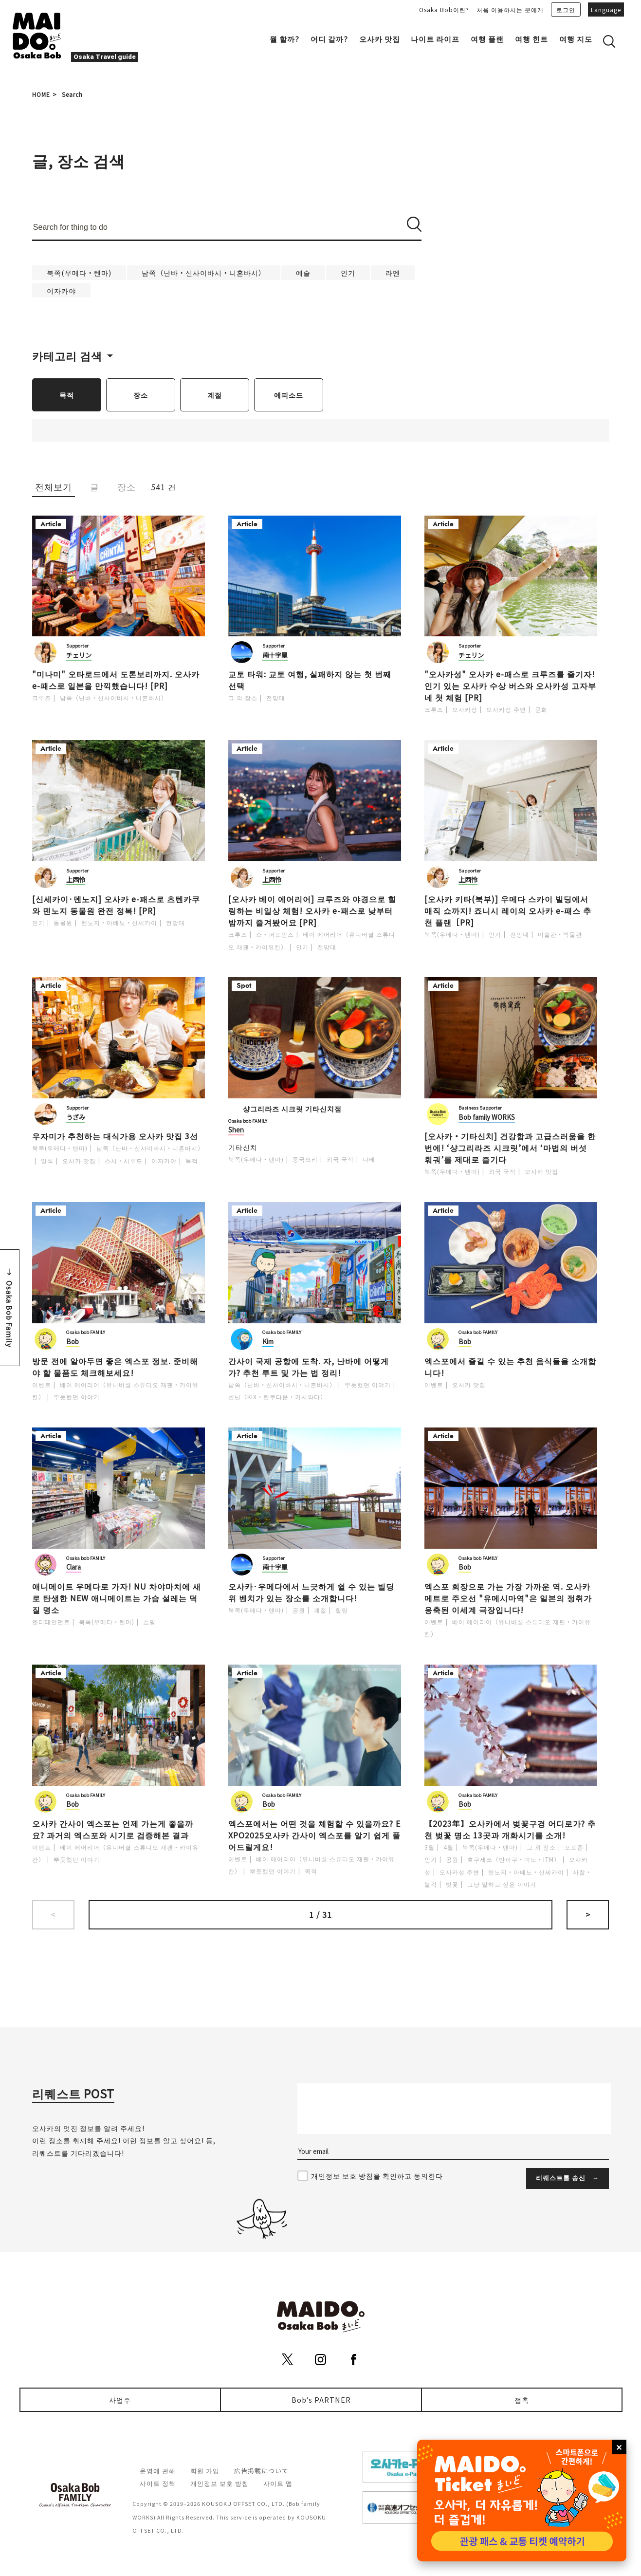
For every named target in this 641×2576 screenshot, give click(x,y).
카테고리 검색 (67, 355)
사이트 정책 (158, 2483)
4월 (448, 1847)
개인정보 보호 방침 (219, 2483)
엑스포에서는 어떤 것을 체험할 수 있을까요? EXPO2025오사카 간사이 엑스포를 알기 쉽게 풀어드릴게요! (314, 1835)
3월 (429, 1847)
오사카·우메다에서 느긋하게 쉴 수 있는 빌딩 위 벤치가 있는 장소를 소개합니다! (311, 1592)
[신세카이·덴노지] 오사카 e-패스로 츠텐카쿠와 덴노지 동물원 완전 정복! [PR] (116, 904)
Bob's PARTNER (321, 2399)
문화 (541, 709)
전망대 (275, 697)
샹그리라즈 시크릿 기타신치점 (292, 1108)
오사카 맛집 (379, 39)
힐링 (341, 1610)
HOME (41, 94)
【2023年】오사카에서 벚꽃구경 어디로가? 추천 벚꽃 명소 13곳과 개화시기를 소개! (510, 1829)
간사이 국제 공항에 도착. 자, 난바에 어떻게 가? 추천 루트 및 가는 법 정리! (308, 1366)
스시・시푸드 (124, 1160)
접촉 (521, 2399)
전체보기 (53, 487)
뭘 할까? (284, 39)
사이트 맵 (278, 2483)
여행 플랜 (487, 39)
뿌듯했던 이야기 (77, 1396)
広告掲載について (261, 2470)
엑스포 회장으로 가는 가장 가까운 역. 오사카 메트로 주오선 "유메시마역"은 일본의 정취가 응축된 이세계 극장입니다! (508, 1597)
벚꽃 (452, 1884)
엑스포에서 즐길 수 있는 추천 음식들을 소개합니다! (510, 1366)
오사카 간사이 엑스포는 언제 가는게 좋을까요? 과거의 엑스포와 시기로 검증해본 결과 (112, 1829)
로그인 (565, 9)
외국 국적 (340, 1159)
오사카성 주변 (506, 709)
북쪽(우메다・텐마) (79, 272)
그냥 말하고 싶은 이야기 (501, 1884)
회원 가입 (205, 2470)
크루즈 (41, 697)
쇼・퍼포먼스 (275, 934)
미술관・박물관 (560, 934)
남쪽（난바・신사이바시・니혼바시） (204, 272)
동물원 (63, 922)
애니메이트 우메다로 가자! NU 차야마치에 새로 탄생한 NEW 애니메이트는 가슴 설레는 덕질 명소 (116, 1597)
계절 (214, 394)
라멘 (392, 272)
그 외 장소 (242, 697)
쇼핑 (149, 1621)
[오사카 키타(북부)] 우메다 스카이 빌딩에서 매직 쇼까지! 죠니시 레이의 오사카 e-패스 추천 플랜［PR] (507, 910)
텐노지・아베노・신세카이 (119, 922)
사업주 (120, 2399)
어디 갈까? (329, 39)
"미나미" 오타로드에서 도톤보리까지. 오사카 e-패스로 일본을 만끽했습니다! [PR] (116, 679)
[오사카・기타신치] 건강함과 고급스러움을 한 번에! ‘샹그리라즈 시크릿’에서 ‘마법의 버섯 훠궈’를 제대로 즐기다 (510, 1147)
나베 (369, 1159)
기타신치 (242, 1147)
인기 (348, 272)
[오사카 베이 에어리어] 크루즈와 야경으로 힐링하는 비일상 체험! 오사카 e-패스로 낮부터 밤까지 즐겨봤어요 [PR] (312, 910)
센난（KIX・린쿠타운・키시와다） (277, 1396)
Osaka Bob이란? (444, 9)
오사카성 (464, 709)
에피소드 (288, 394)
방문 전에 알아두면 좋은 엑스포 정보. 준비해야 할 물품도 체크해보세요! (115, 1366)
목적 (66, 394)
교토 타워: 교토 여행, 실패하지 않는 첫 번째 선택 (309, 679)
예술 (303, 272)
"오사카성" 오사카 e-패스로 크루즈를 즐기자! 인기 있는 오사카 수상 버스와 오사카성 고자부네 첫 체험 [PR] (510, 685)
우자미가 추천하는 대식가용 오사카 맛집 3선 (115, 1136)
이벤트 (41, 1384)
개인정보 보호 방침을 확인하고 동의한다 (377, 2175)
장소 (140, 394)
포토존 (574, 1847)
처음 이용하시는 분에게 (510, 9)
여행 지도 (575, 39)
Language (606, 9)
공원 (299, 1610)
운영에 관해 (158, 2470)
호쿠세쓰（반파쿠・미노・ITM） (513, 1859)
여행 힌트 (531, 39)
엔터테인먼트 (51, 1621)
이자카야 (61, 290)
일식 (47, 1160)
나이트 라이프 (435, 39)
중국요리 (305, 1159)
